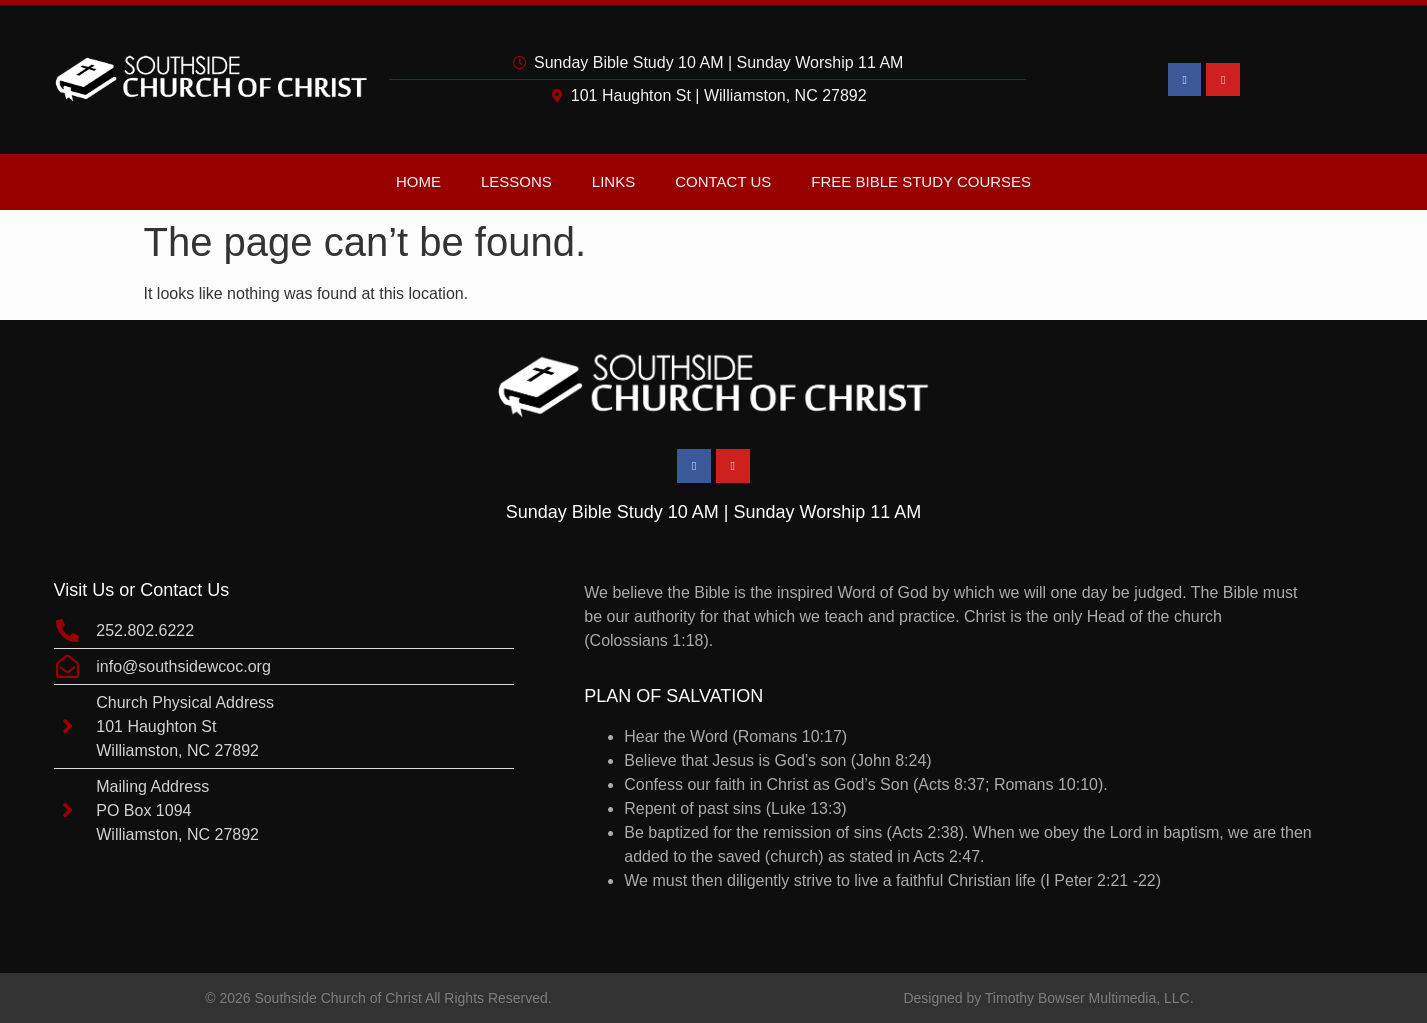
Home (418, 181)
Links (613, 181)
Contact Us (723, 181)
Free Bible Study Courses (921, 181)
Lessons (516, 181)
